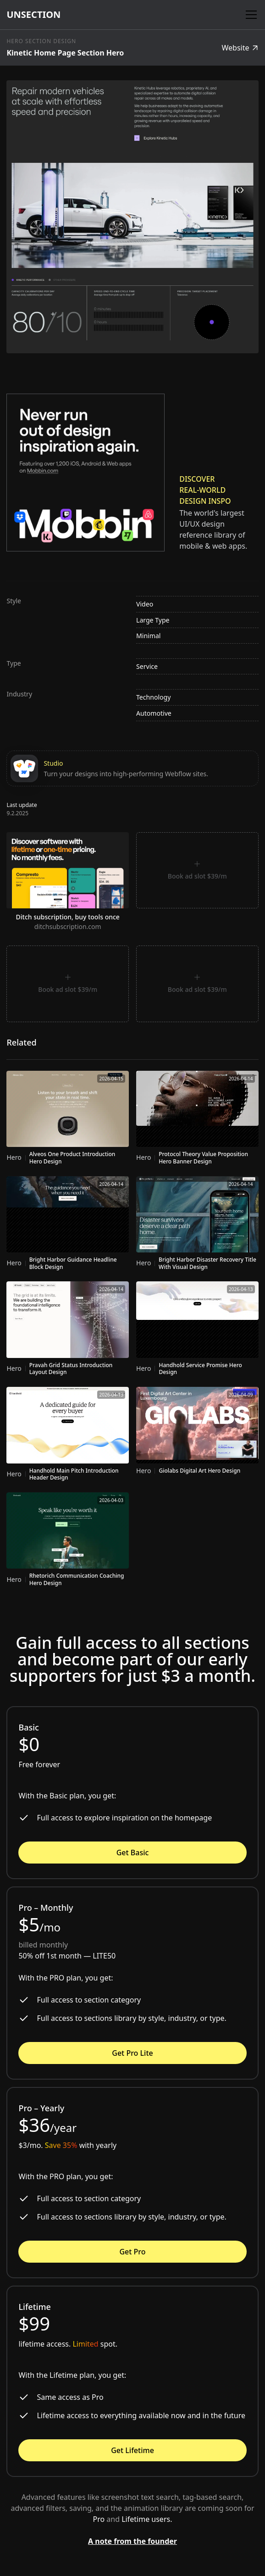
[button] (249, 15)
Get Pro (132, 2252)
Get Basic (132, 1852)
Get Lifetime (132, 2450)
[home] (33, 14)
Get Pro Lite (132, 2053)
